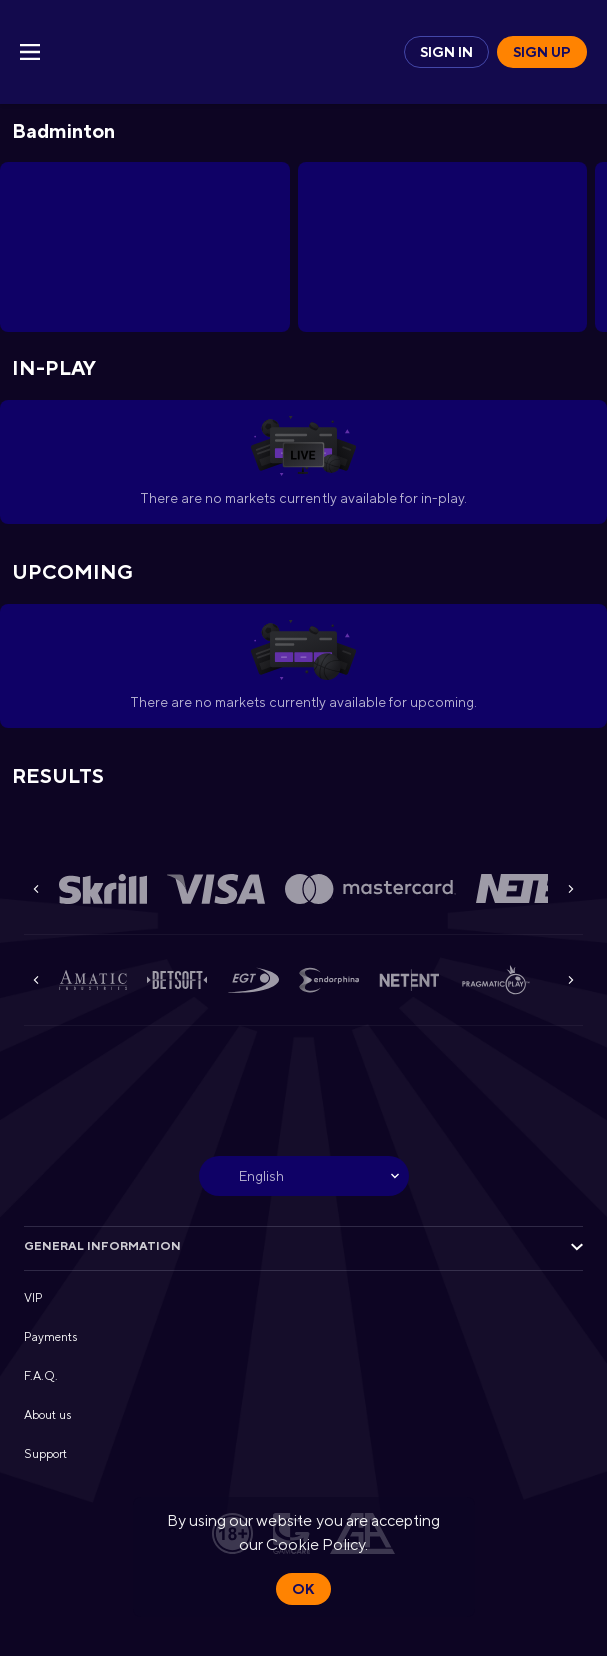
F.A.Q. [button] (41, 1376)
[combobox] (304, 1176)
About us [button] (47, 1415)
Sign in (446, 52)
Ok (303, 1589)
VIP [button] (33, 1298)
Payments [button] (50, 1337)
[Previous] (36, 889)
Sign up (542, 52)
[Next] (571, 889)
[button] (103, 889)
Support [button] (45, 1454)
